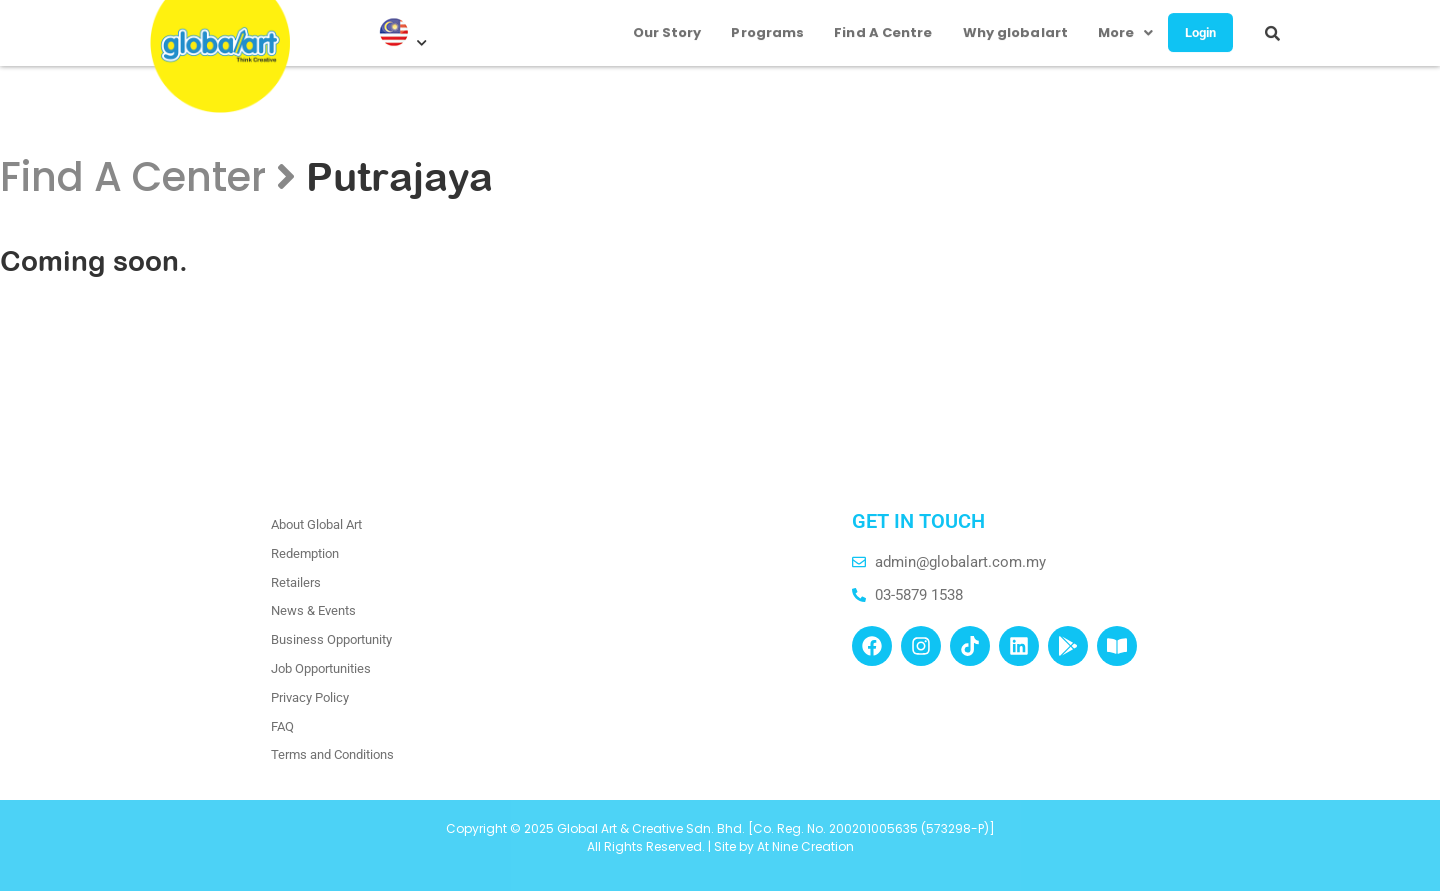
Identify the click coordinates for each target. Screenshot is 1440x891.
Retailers (296, 582)
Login (1196, 25)
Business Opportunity (331, 639)
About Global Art (316, 524)
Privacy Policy (310, 697)
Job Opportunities (321, 668)
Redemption (305, 553)
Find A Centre (872, 25)
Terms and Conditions (332, 754)
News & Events (313, 610)
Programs (757, 25)
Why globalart (1004, 25)
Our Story (656, 25)
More (1115, 25)
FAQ (282, 726)
